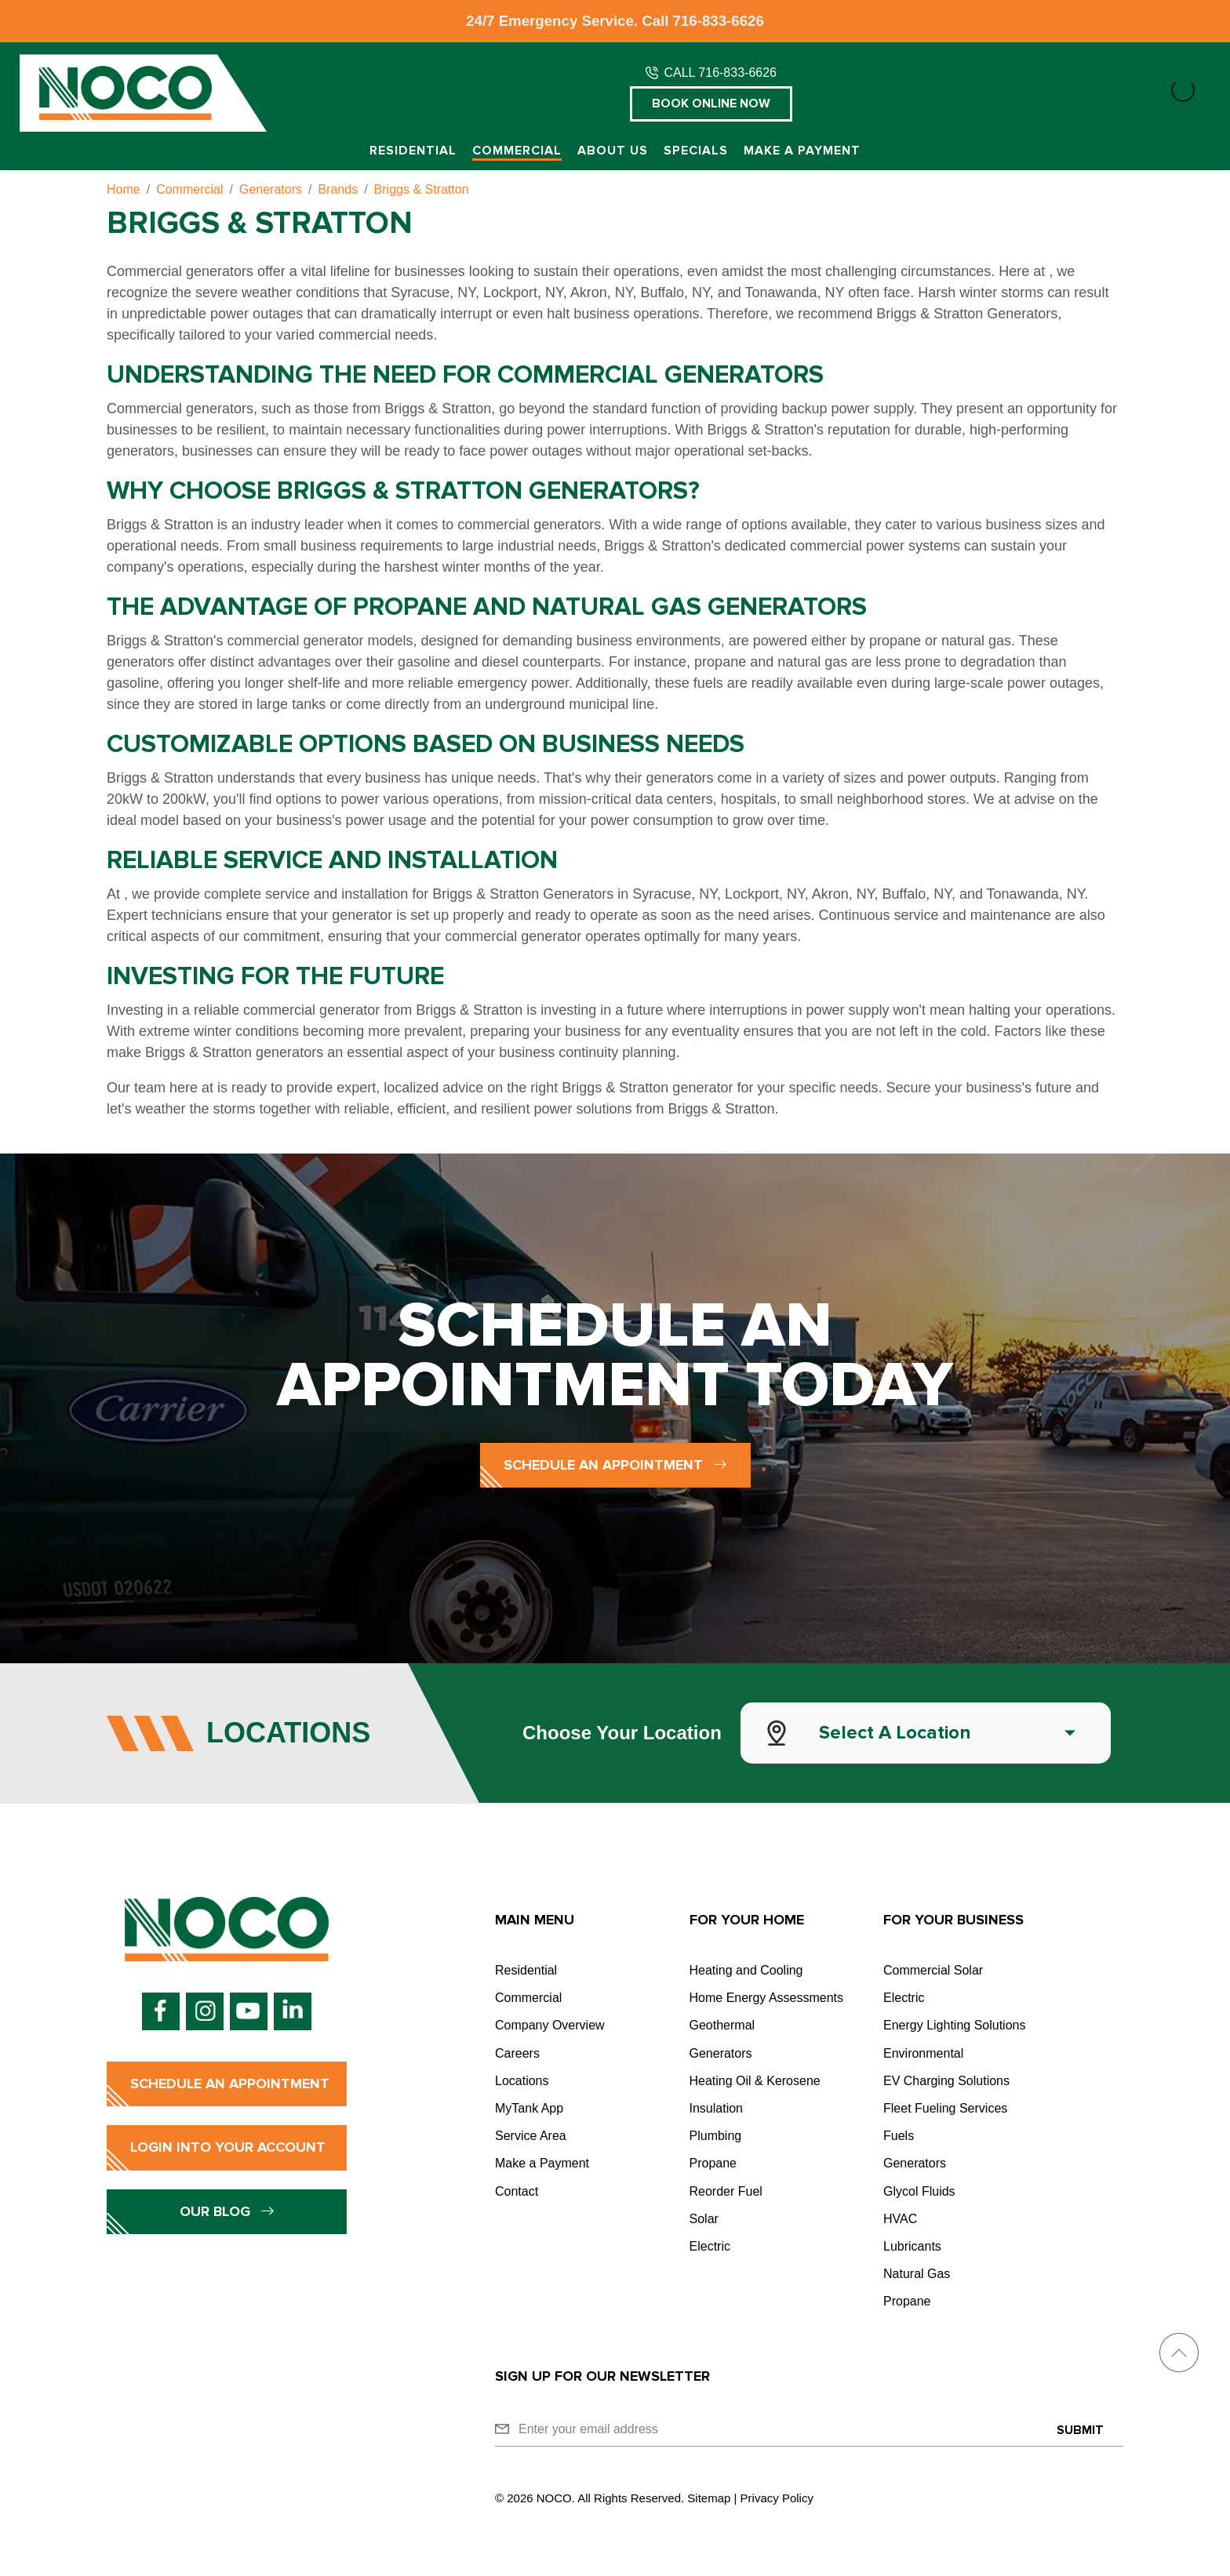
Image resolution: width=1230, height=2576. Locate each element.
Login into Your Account (228, 2147)
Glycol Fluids (919, 2191)
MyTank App (529, 2108)
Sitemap (708, 2498)
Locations (522, 2080)
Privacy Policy (777, 2498)
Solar (704, 2218)
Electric (710, 2246)
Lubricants (912, 2246)
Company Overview (550, 2025)
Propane (713, 2163)
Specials (696, 151)
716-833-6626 (718, 21)
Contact (516, 2191)
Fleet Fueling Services (945, 2108)
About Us (612, 151)
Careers (517, 2053)
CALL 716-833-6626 (720, 72)
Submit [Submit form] (1080, 2430)
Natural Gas (916, 2273)
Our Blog (227, 2211)
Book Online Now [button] (711, 103)
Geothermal (722, 2025)
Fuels (898, 2135)
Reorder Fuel (726, 2191)
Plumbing (716, 2135)
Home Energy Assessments (767, 1997)
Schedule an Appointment (615, 1464)
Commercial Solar (933, 1970)
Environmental (923, 2053)
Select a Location (895, 1732)
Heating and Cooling (746, 1970)
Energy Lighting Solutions (954, 2025)
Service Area (530, 2135)
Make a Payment (802, 151)
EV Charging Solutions (946, 2080)
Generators (721, 2053)
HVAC (900, 2218)
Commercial (517, 151)
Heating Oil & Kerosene (755, 2080)
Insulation (717, 2108)
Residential (413, 151)
